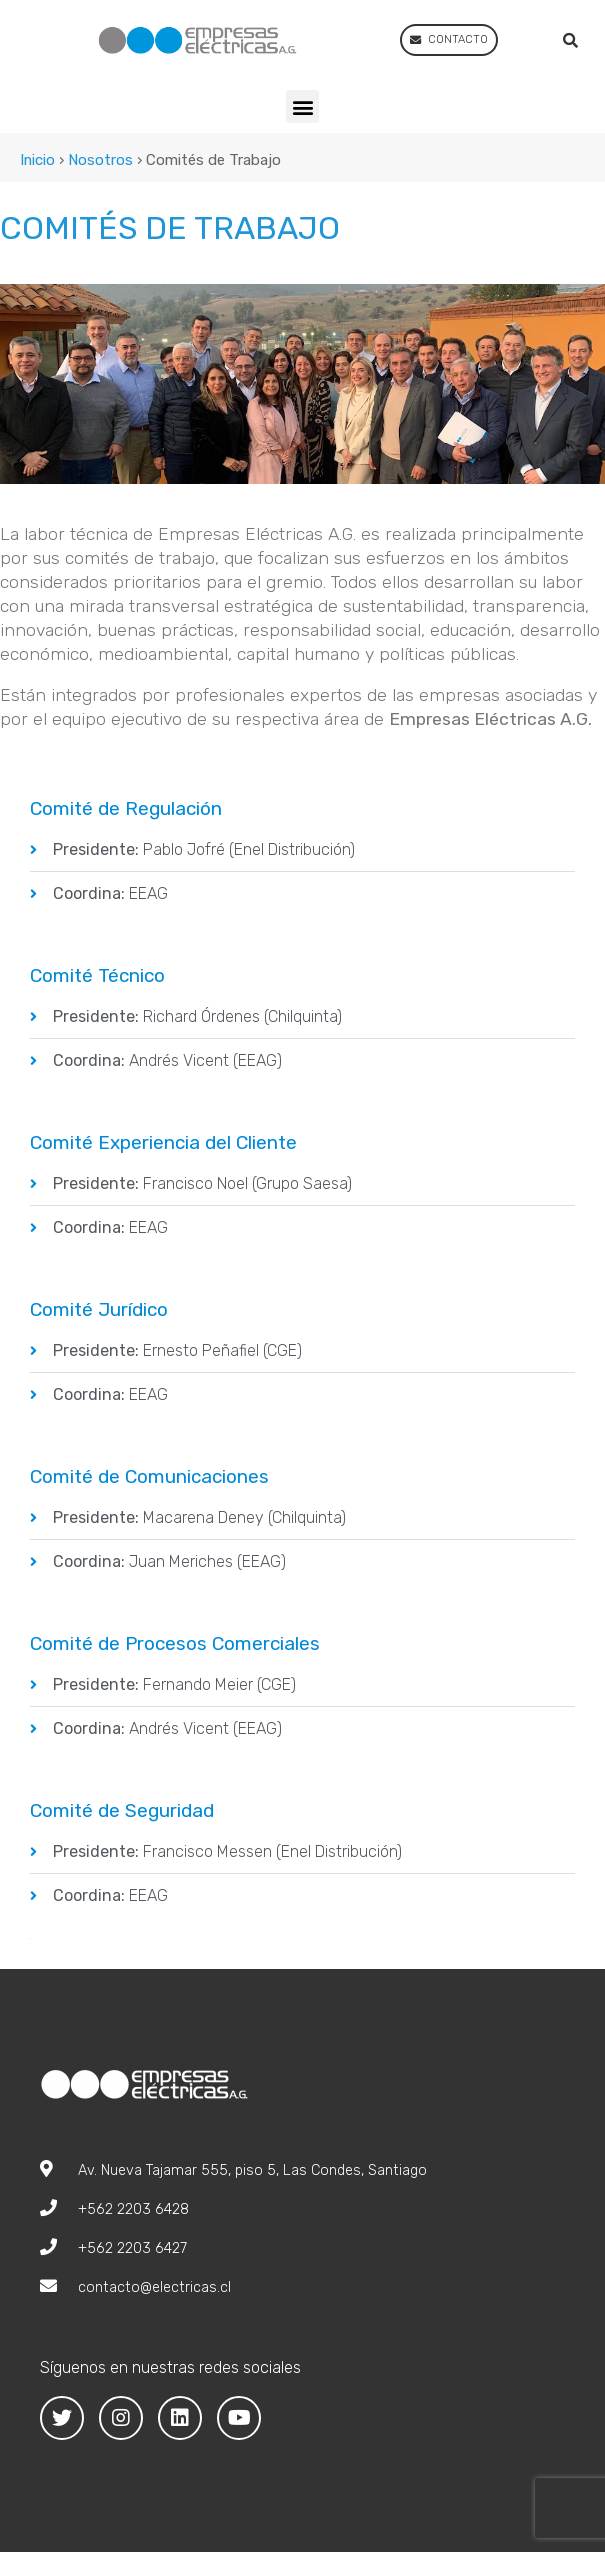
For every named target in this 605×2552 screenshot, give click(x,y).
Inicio (37, 160)
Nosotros (100, 160)
